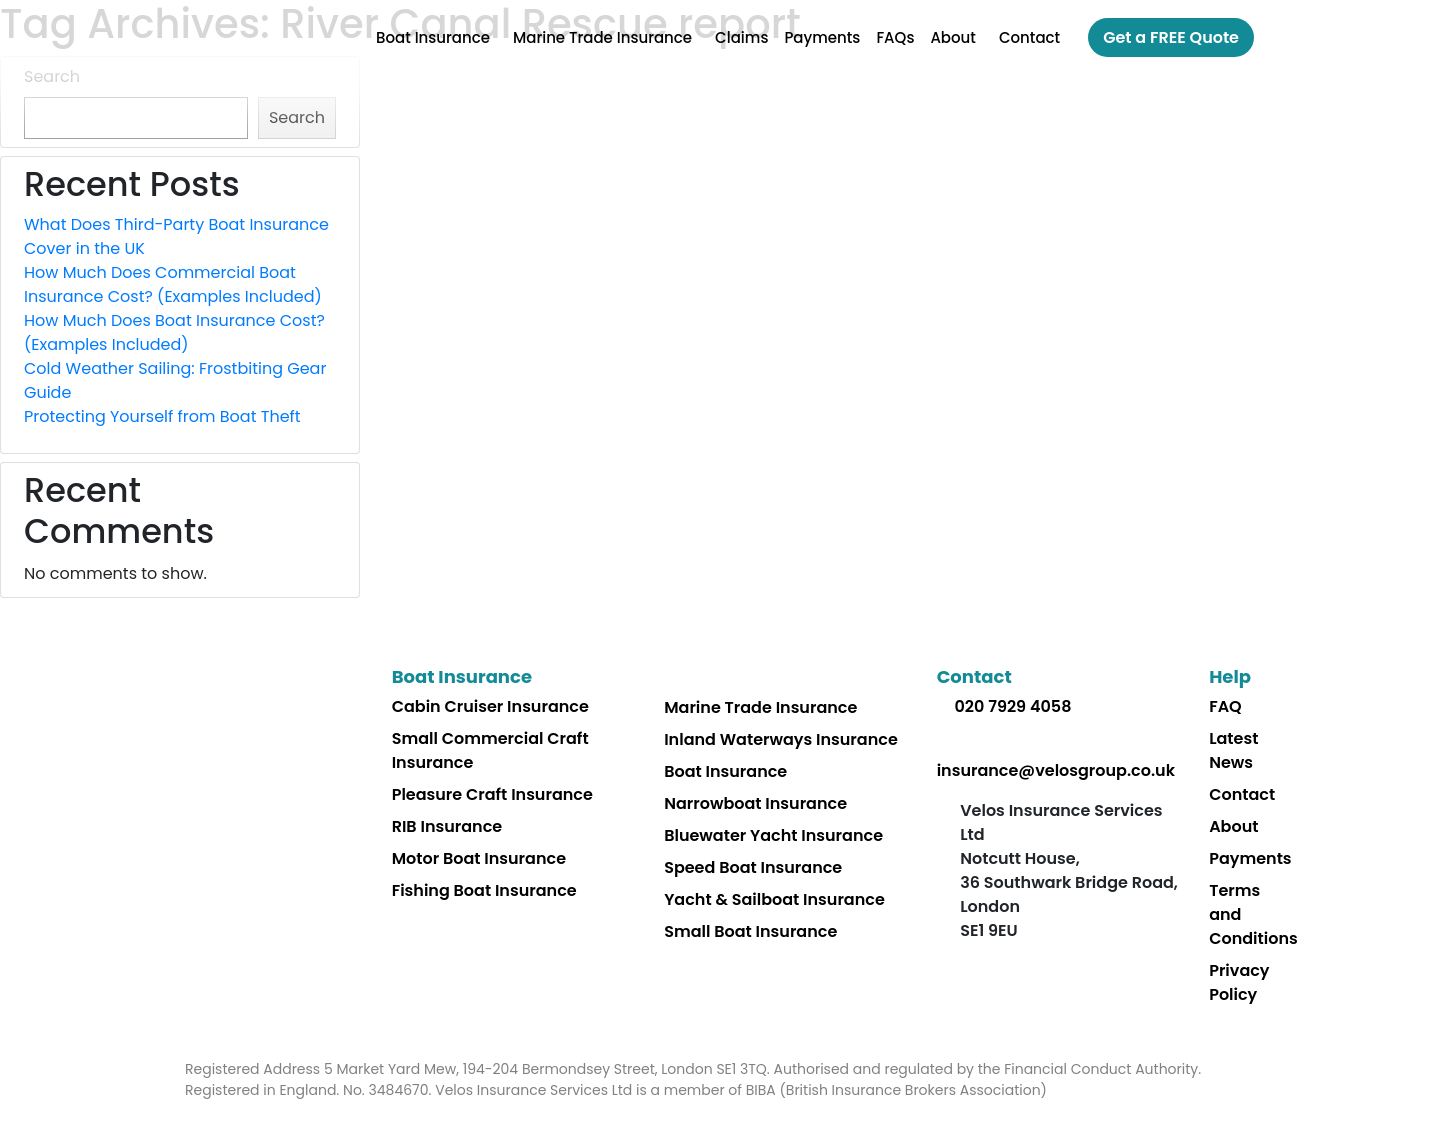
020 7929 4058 (1012, 706)
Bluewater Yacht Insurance (773, 835)
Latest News (1233, 750)
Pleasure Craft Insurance (492, 794)
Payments (822, 37)
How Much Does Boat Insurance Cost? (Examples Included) (174, 332)
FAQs (895, 37)
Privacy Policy (1239, 982)
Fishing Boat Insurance (484, 890)
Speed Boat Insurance (753, 867)
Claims (741, 37)
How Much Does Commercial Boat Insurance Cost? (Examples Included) (173, 284)
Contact (1029, 37)
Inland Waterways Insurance (781, 739)
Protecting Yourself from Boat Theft (162, 416)
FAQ (1225, 706)
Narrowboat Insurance (755, 803)
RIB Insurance (447, 826)
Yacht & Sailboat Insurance (774, 899)
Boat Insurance (433, 37)
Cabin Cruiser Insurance (490, 706)
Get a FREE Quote (1171, 37)
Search (52, 76)
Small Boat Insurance (750, 931)
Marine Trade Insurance (602, 37)
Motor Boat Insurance (479, 858)
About (953, 37)
